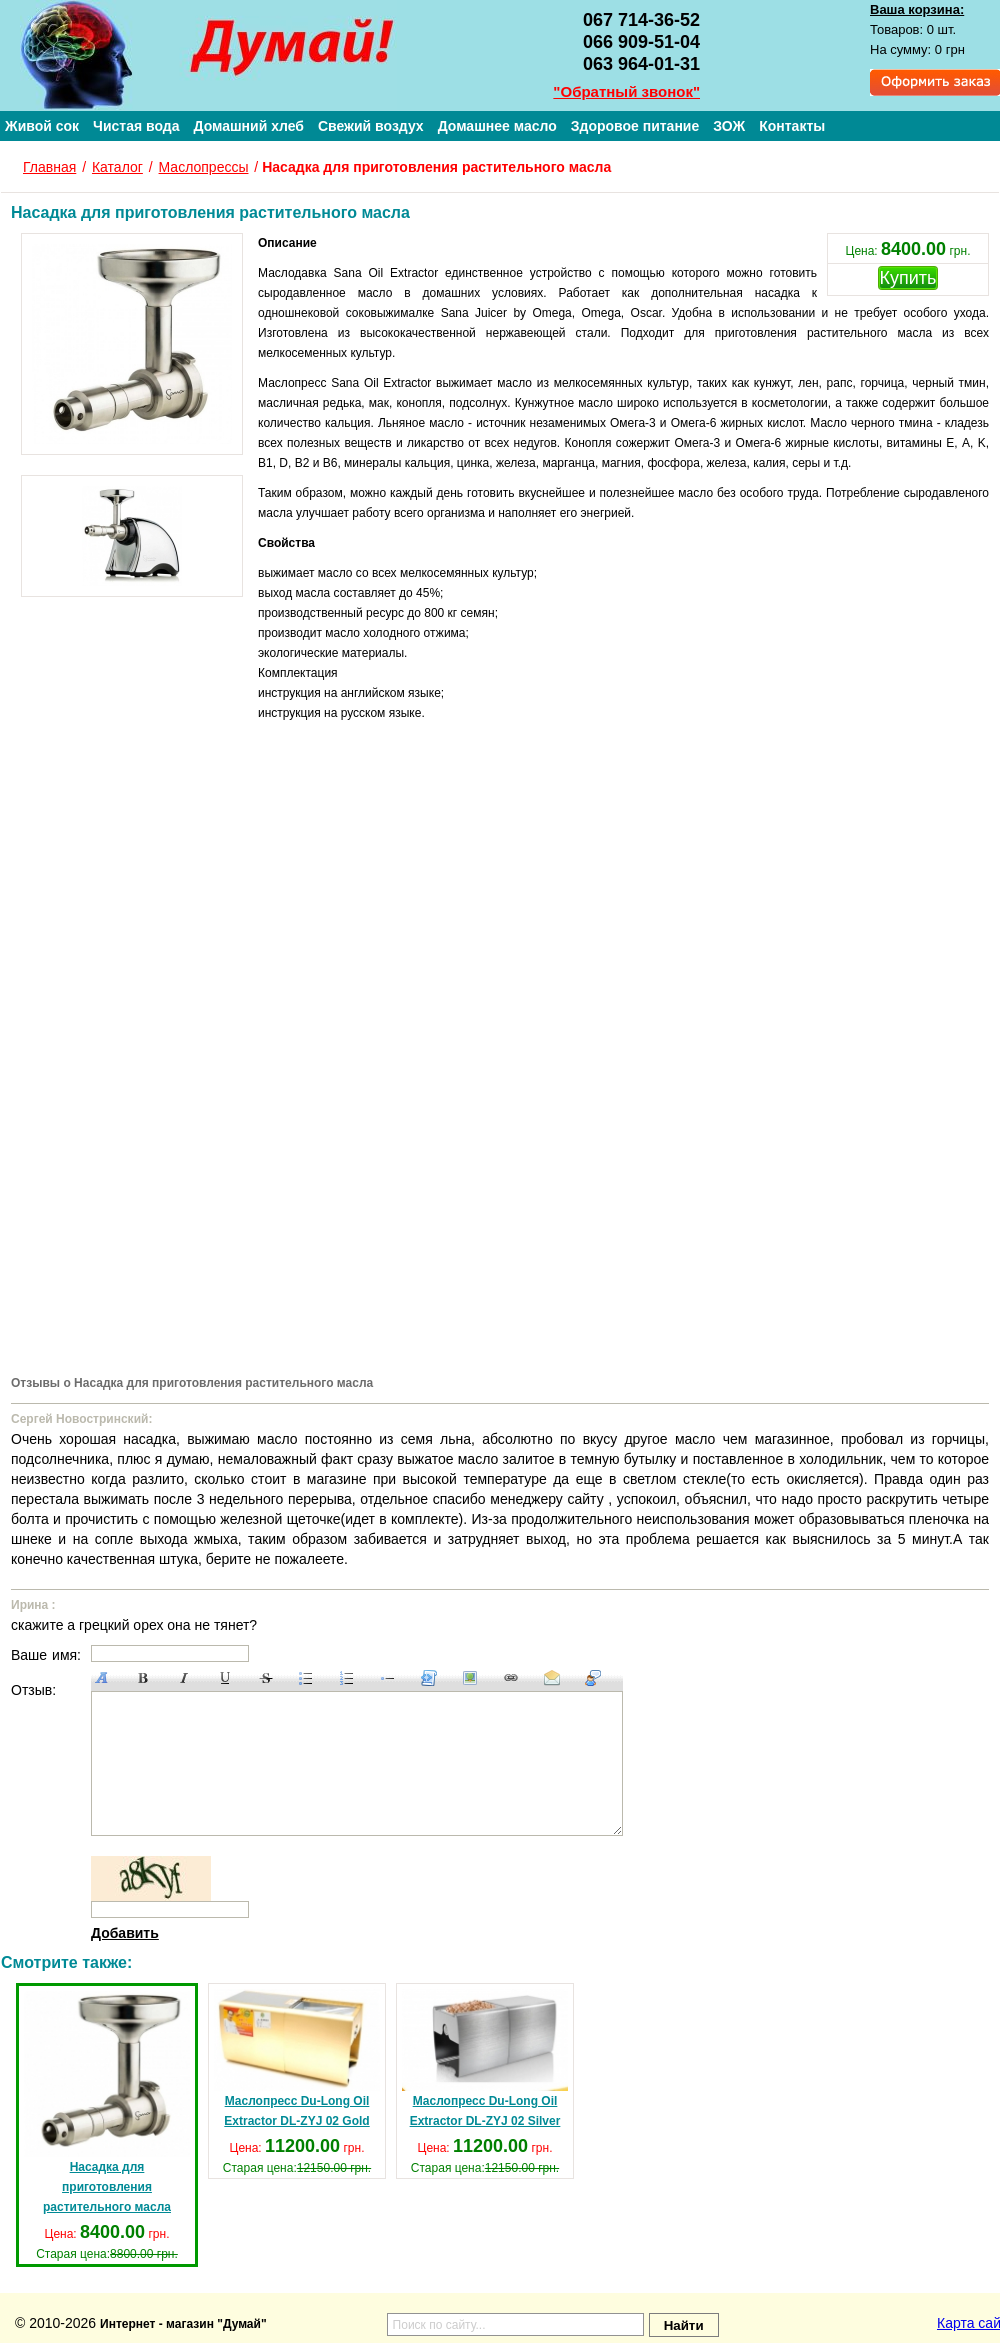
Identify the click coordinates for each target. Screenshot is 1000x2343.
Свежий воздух (371, 126)
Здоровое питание (635, 126)
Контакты (792, 126)
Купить (908, 278)
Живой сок (42, 126)
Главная (49, 167)
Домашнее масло (497, 126)
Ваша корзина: (917, 9)
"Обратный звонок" (626, 91)
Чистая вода (136, 126)
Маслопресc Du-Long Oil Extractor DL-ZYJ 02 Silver (485, 2058)
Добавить (125, 1933)
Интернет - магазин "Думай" (183, 2324)
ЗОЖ (729, 126)
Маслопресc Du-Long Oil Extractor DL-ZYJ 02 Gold (297, 2058)
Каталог (117, 167)
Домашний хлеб (248, 126)
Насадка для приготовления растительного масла (107, 2102)
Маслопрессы (204, 167)
